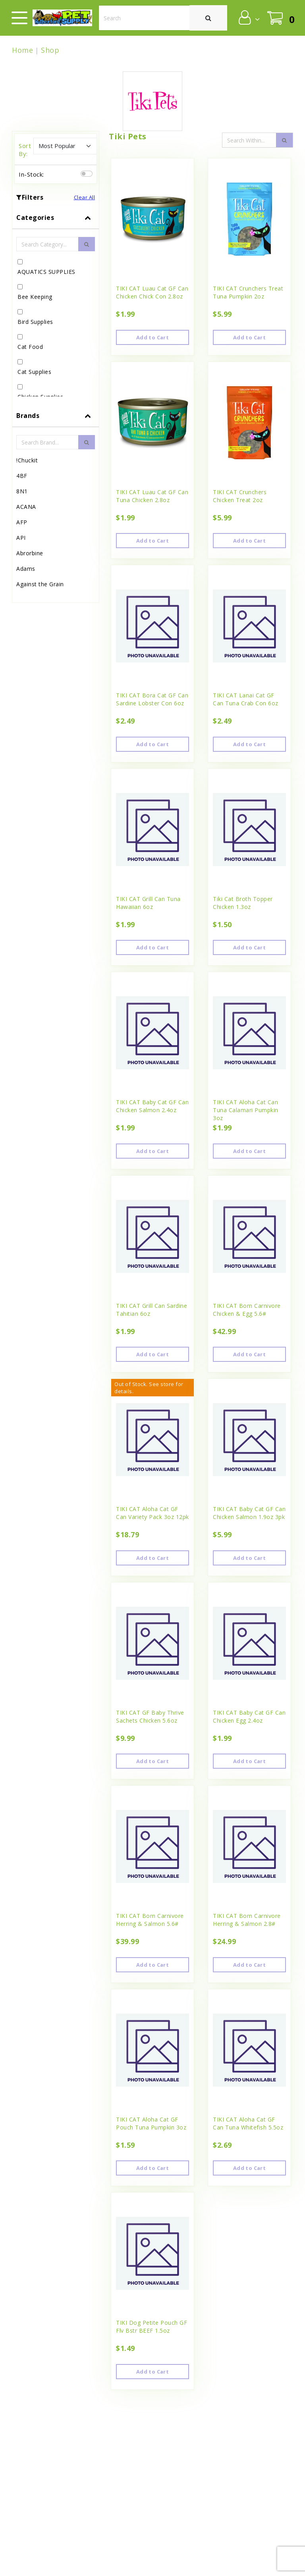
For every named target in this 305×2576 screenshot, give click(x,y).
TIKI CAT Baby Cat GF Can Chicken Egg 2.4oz (249, 1716)
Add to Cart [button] (152, 337)
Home (22, 50)
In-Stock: (31, 174)
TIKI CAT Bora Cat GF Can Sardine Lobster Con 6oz (152, 699)
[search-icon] (284, 140)
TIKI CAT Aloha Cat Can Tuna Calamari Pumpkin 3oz (245, 1110)
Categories (35, 217)
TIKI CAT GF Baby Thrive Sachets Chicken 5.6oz (150, 1716)
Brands (27, 415)
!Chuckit (27, 460)
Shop (50, 50)
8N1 (22, 491)
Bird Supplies (35, 321)
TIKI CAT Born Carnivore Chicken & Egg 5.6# (247, 1309)
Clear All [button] (84, 197)
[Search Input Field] (249, 140)
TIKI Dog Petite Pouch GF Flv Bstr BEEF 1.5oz (151, 2326)
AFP (21, 522)
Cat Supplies (34, 371)
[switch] (87, 174)
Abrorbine (29, 553)
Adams (25, 568)
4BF (21, 475)
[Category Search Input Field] (47, 244)
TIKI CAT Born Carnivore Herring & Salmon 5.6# (150, 1919)
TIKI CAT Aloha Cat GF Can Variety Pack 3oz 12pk (152, 1513)
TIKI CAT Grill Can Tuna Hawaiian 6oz (148, 903)
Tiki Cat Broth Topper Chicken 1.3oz (243, 903)
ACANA (26, 506)
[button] (248, 17)
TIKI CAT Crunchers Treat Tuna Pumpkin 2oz (248, 292)
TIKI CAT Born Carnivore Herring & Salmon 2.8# (247, 1919)
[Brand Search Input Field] (47, 442)
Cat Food (30, 346)
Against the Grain (40, 584)
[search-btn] (86, 244)
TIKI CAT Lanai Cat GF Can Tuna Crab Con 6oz (245, 699)
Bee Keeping (34, 296)
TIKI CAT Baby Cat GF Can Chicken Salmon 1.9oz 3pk (249, 1513)
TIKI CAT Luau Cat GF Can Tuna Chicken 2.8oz (152, 496)
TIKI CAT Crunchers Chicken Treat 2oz (239, 496)
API (21, 537)
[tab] (55, 305)
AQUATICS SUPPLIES (46, 271)
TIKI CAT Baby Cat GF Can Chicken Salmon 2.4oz (152, 1106)
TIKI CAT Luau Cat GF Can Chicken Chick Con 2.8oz (152, 292)
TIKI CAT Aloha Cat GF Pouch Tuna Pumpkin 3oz (151, 2123)
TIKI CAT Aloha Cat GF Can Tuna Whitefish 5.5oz (248, 2123)
